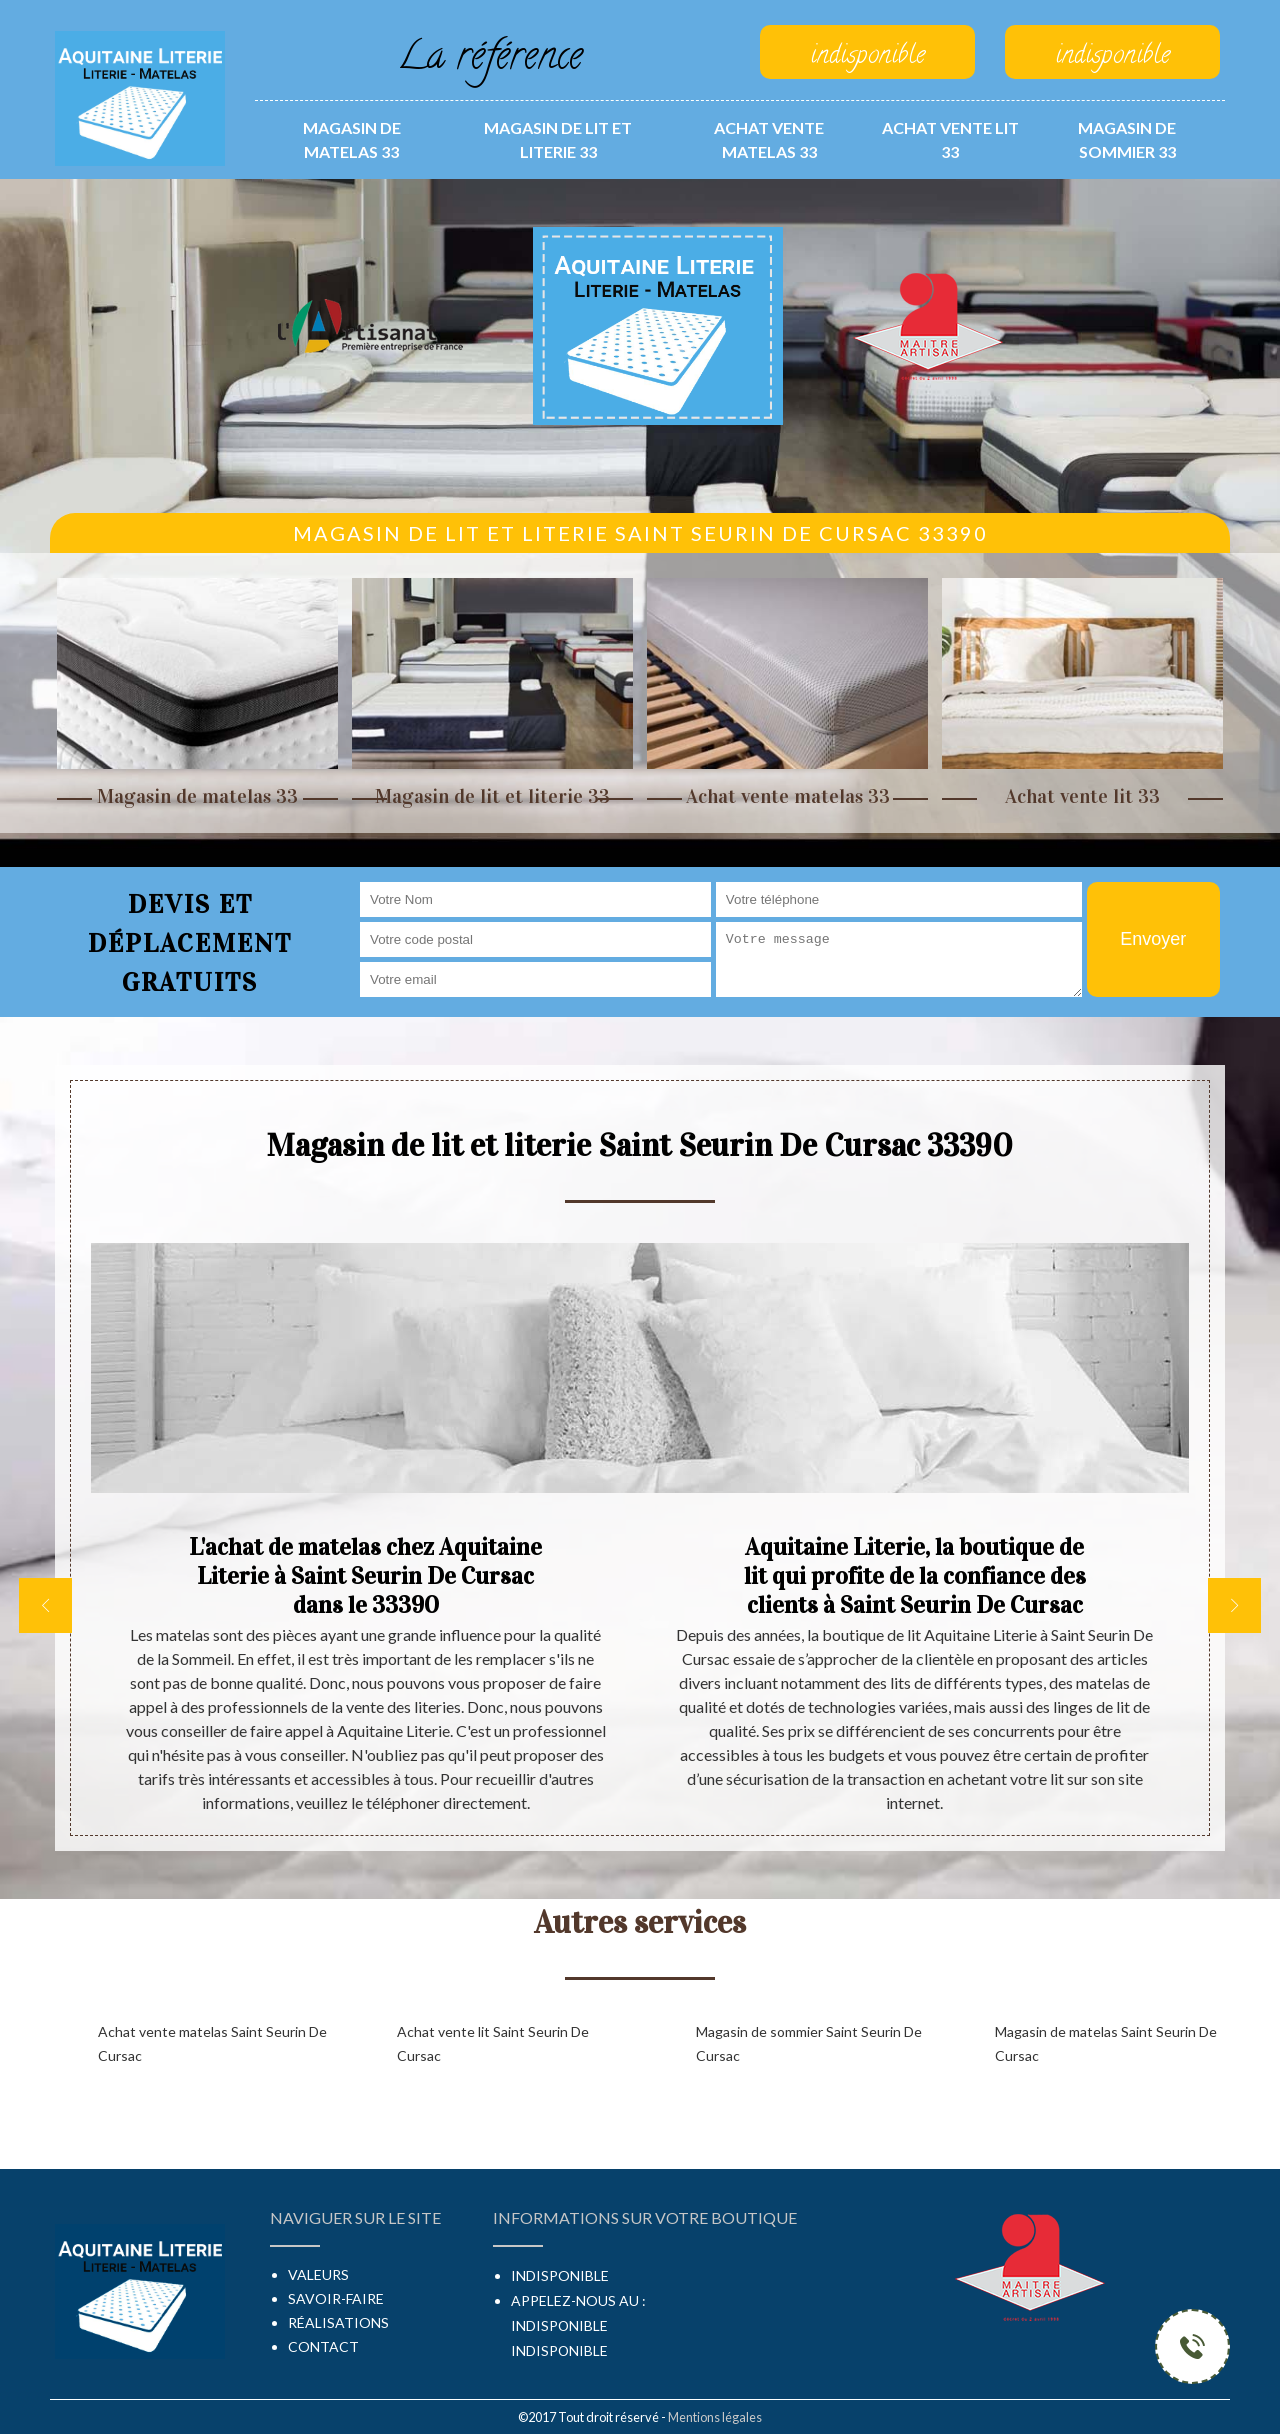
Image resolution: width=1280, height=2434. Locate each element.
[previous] (45, 1605)
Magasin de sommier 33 (1127, 139)
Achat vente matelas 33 (769, 139)
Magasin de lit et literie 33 (558, 139)
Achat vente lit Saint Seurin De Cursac (493, 2043)
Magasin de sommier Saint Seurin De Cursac (809, 2043)
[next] (1234, 1605)
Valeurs (318, 2274)
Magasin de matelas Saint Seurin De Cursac (1106, 2043)
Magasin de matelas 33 (352, 139)
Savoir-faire (336, 2298)
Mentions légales (715, 2417)
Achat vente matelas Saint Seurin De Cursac (212, 2043)
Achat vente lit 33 (950, 139)
